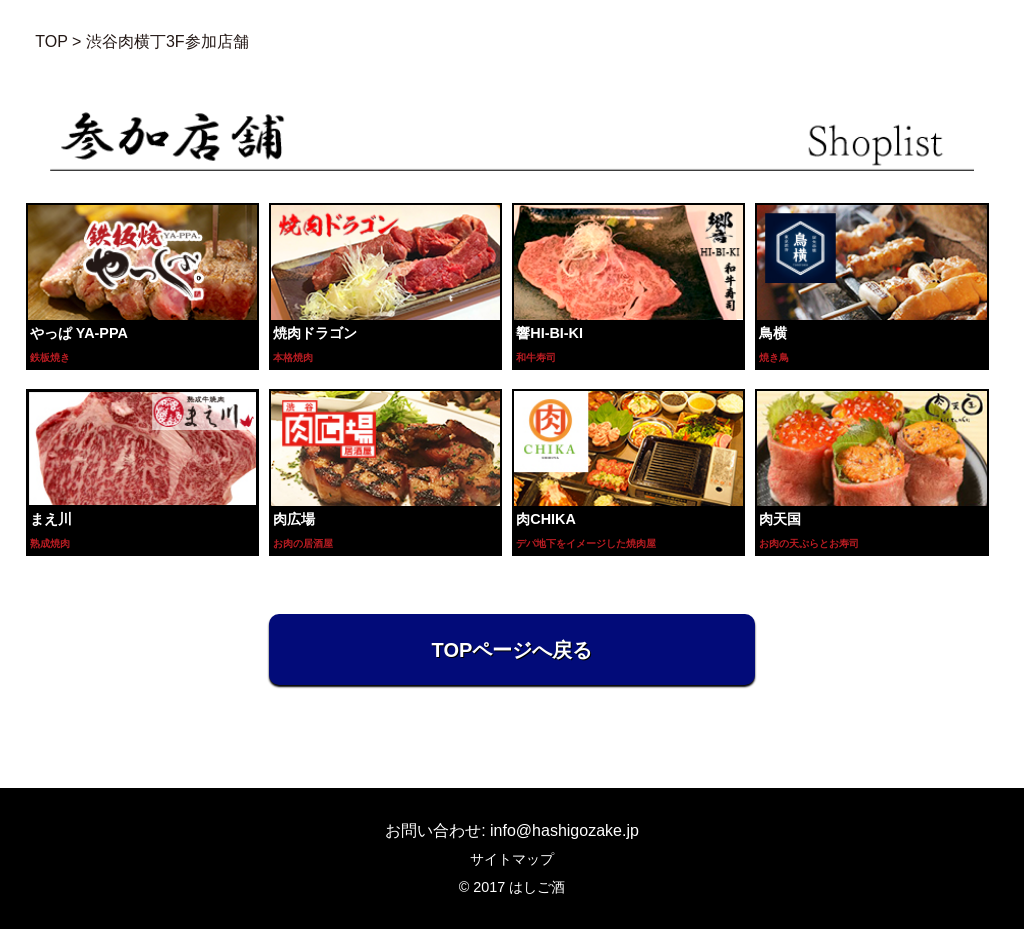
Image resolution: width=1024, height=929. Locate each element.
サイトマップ (512, 859)
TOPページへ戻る (512, 650)
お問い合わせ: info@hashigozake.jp (512, 830)
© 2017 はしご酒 (512, 887)
